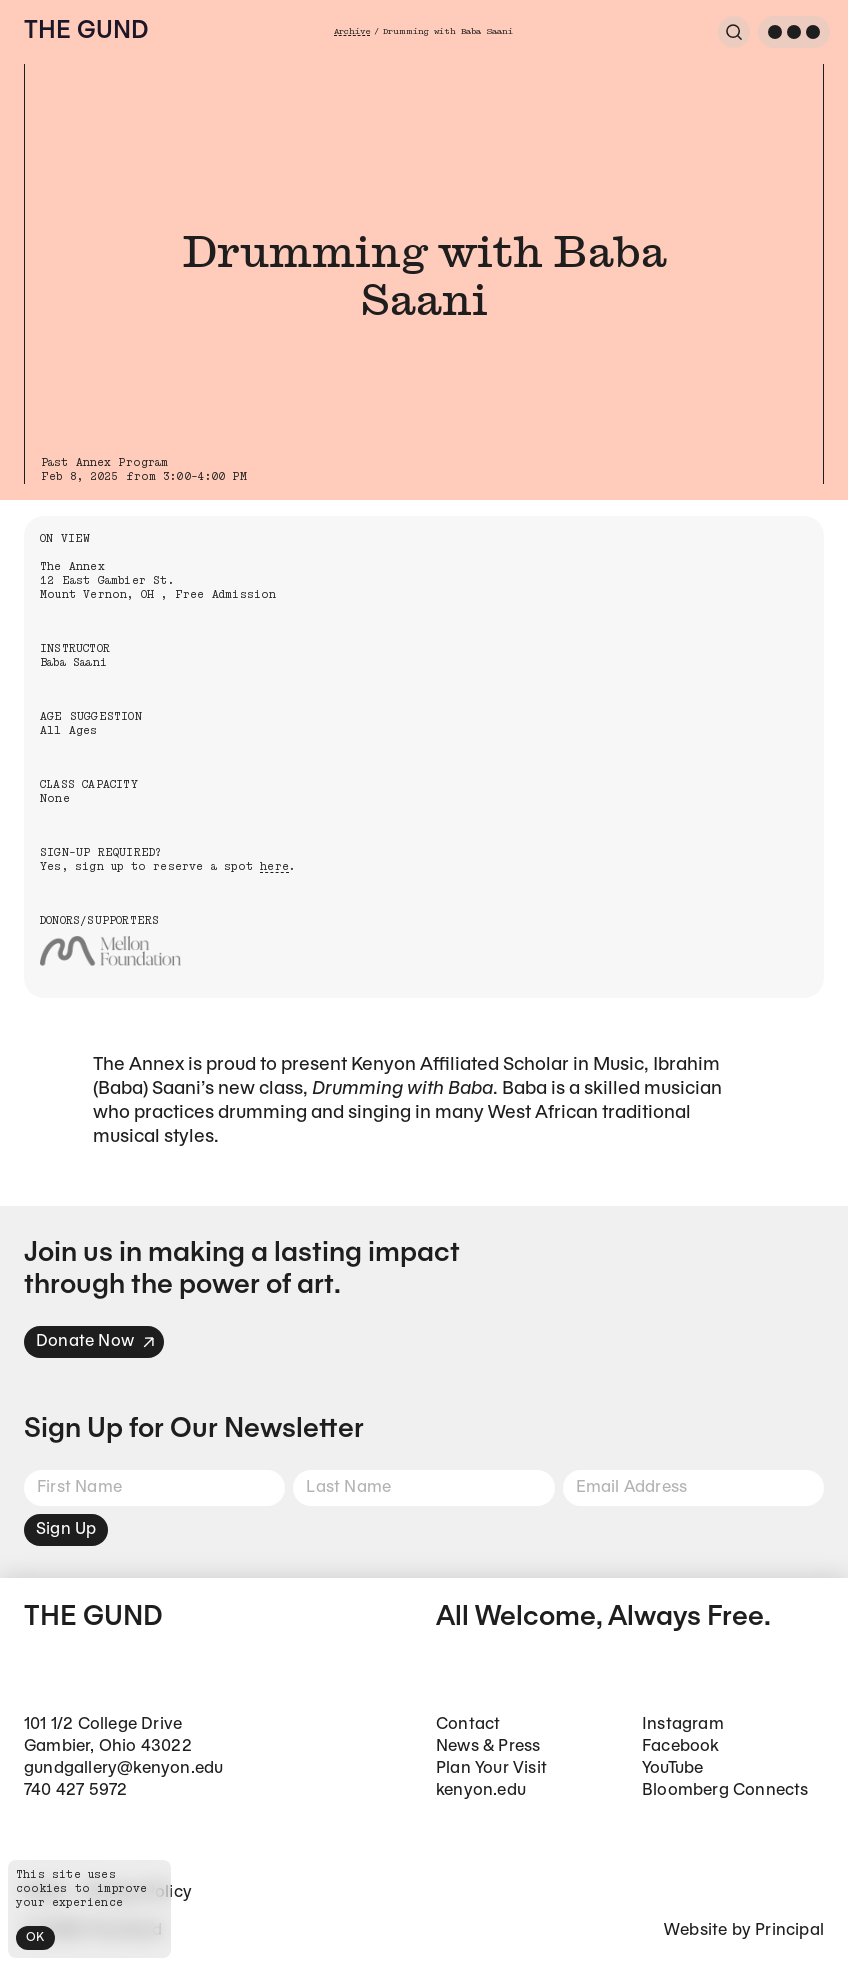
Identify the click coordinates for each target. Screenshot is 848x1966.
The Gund (86, 32)
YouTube (672, 1768)
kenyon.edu (481, 1790)
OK (35, 1937)
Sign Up (66, 1529)
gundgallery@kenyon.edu (123, 1768)
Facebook (681, 1746)
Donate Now (96, 1341)
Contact (468, 1724)
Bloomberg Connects (725, 1790)
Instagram (683, 1724)
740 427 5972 (75, 1790)
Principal (789, 1930)
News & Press (488, 1746)
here (274, 866)
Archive (352, 31)
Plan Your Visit (491, 1768)
